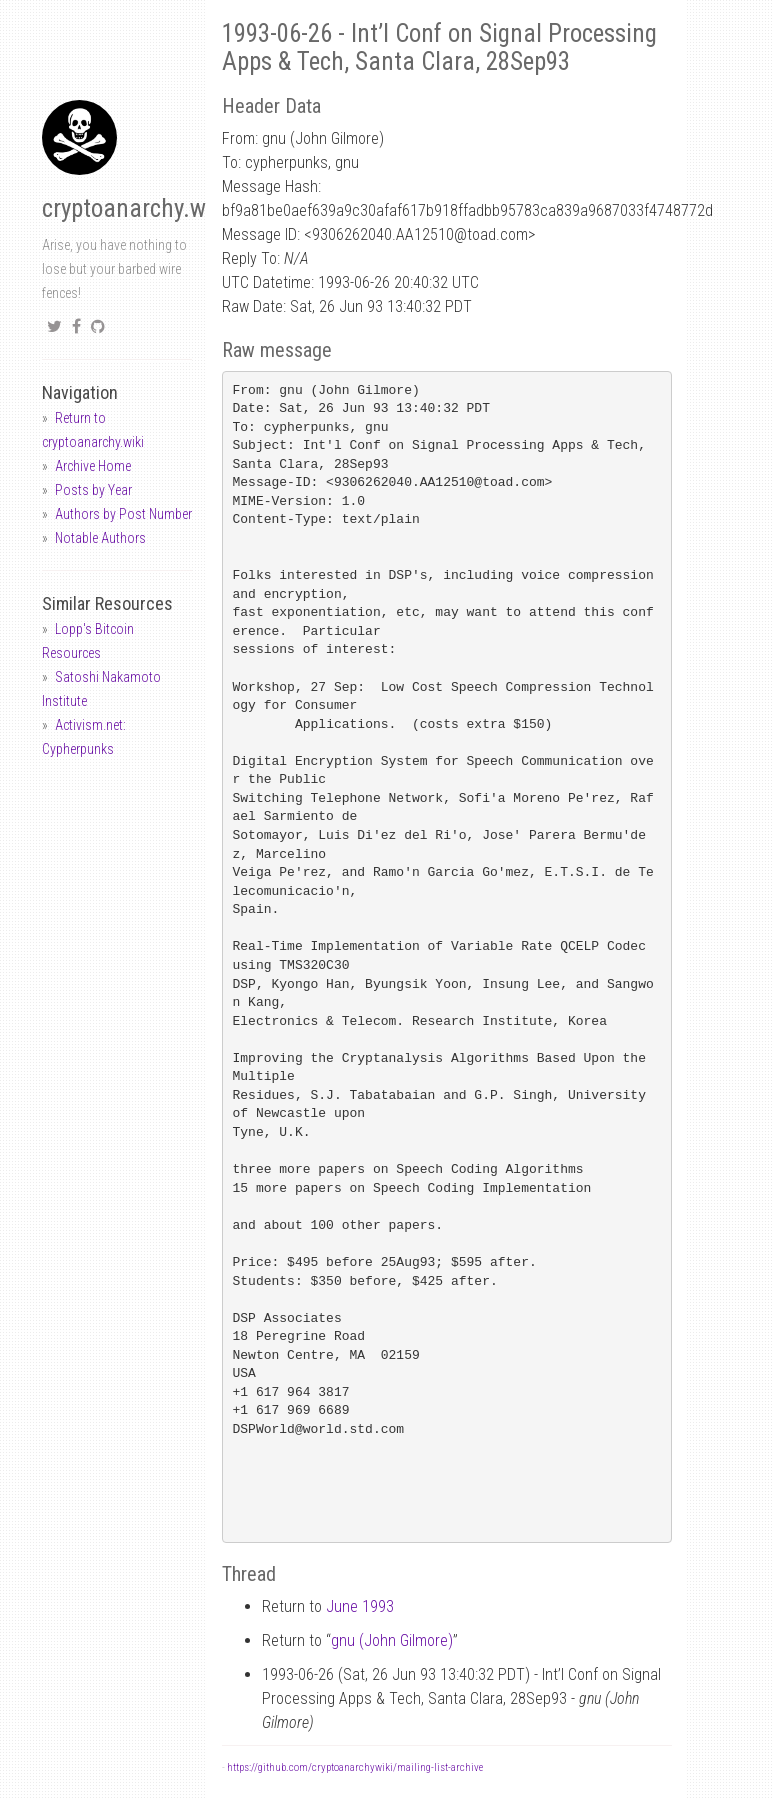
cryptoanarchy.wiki (136, 208)
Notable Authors (100, 538)
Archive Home (93, 466)
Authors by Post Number (123, 514)
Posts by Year (93, 490)
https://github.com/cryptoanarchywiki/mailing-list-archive (355, 1767)
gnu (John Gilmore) (392, 1640)
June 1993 (360, 1606)
